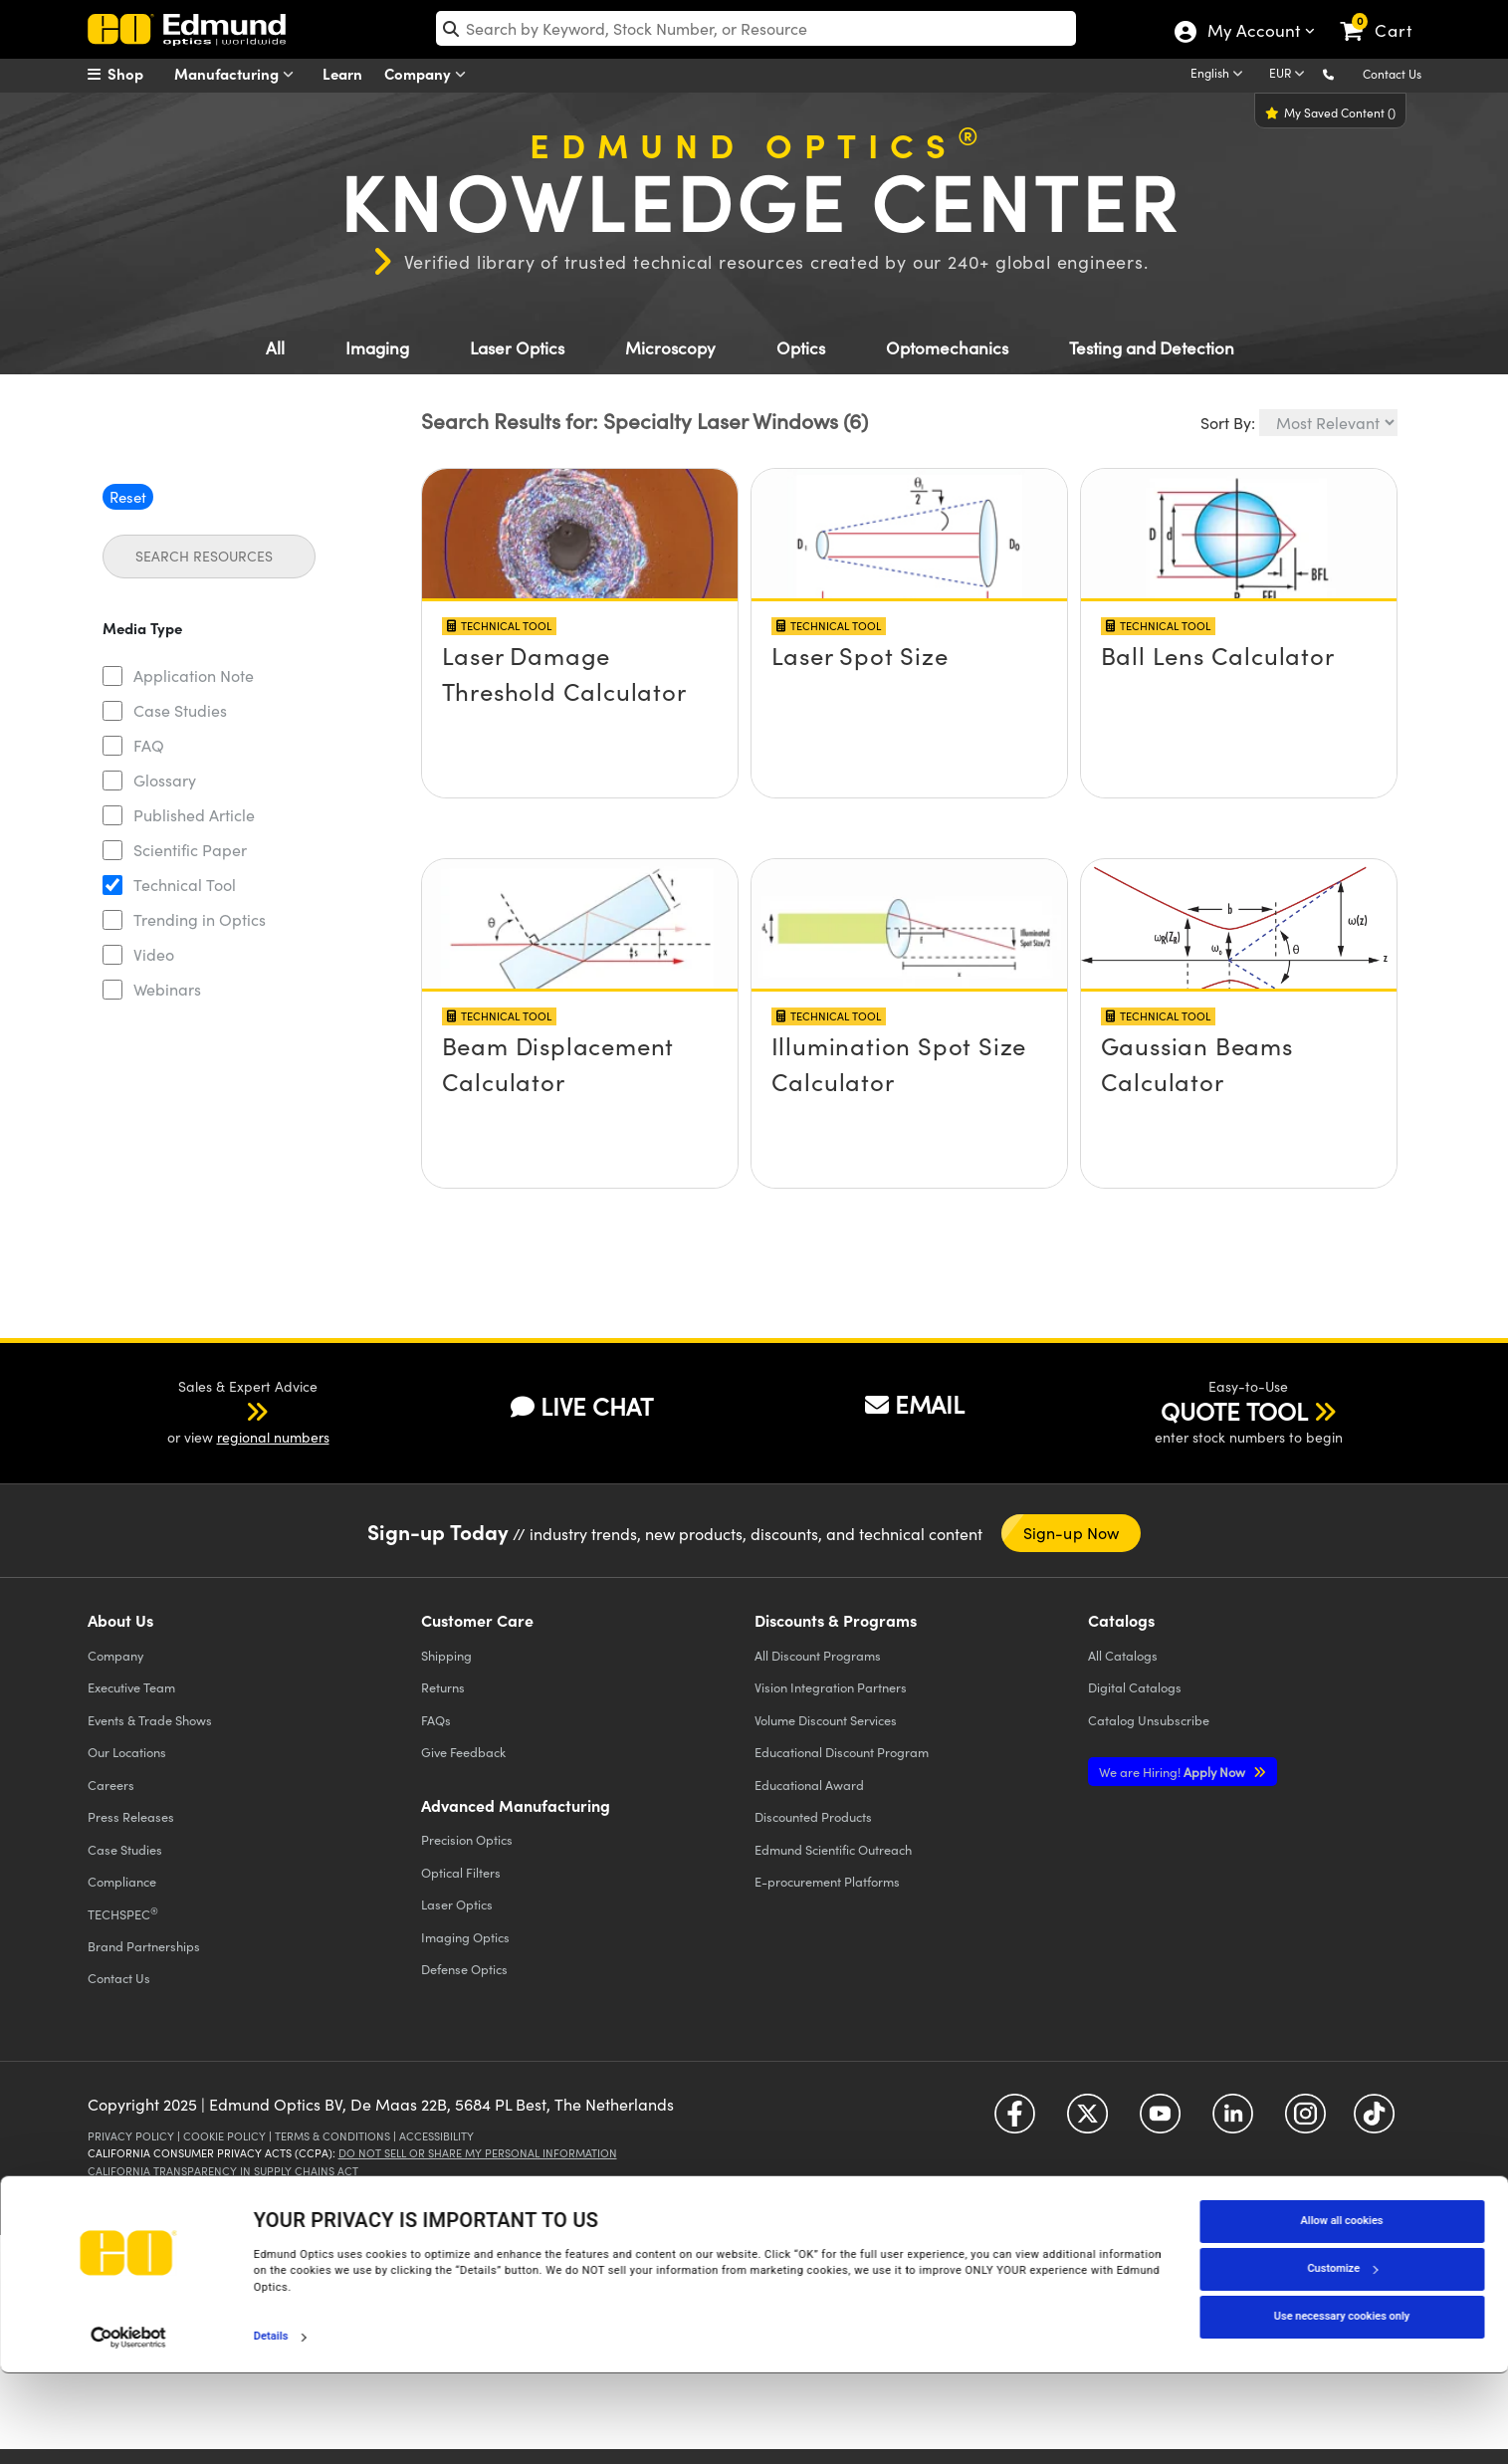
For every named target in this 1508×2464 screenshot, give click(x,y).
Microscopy (670, 347)
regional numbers (273, 1437)
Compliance (122, 1881)
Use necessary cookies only (1341, 2407)
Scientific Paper (190, 849)
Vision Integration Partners (830, 1687)
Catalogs (1123, 1655)
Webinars (167, 989)
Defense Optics (464, 1968)
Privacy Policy (131, 2135)
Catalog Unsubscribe (1148, 1719)
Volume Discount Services (825, 1719)
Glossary (164, 780)
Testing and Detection (1151, 347)
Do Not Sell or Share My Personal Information (477, 2152)
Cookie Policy (224, 2135)
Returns (443, 1687)
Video (153, 954)
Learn (342, 73)
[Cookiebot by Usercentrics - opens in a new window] (129, 2428)
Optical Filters (461, 1872)
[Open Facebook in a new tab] (1014, 2121)
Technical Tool (184, 884)
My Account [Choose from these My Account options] (1252, 33)
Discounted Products (813, 1816)
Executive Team (131, 1687)
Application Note (193, 675)
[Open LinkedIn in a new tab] (1232, 2121)
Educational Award (809, 1784)
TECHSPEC (123, 1913)
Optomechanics (947, 347)
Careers (111, 1784)
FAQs (436, 1719)
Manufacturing (238, 74)
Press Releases (131, 1816)
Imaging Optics (465, 1936)
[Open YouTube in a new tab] (1160, 2121)
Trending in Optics (199, 919)
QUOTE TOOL (1234, 1411)
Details (271, 2427)
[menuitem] (137, 74)
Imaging (377, 347)
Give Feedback (463, 1751)
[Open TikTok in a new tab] (1374, 2121)
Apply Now (1173, 1771)
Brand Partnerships (144, 1945)
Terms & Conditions (332, 2135)
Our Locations (127, 1751)
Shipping (446, 1655)
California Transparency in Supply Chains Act (223, 2170)
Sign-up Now (1071, 1532)
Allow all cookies (1342, 2312)
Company (429, 74)
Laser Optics (517, 347)
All (275, 347)
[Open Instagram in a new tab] (1305, 2121)
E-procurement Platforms (827, 1881)
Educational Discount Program (841, 1751)
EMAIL (915, 1404)
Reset (127, 497)
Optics (800, 347)
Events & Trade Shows (150, 1719)
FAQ (148, 745)
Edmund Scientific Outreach (833, 1849)
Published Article (194, 814)
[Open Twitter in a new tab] (1087, 2121)
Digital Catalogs (1135, 1687)
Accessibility (436, 2135)
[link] (1385, 15)
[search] (756, 28)
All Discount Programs (817, 1655)
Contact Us (1392, 74)
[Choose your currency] (1290, 75)
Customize (1342, 2360)
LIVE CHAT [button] (582, 1406)
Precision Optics (467, 1839)
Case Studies (180, 710)
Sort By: (1227, 422)
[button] (1344, 73)
